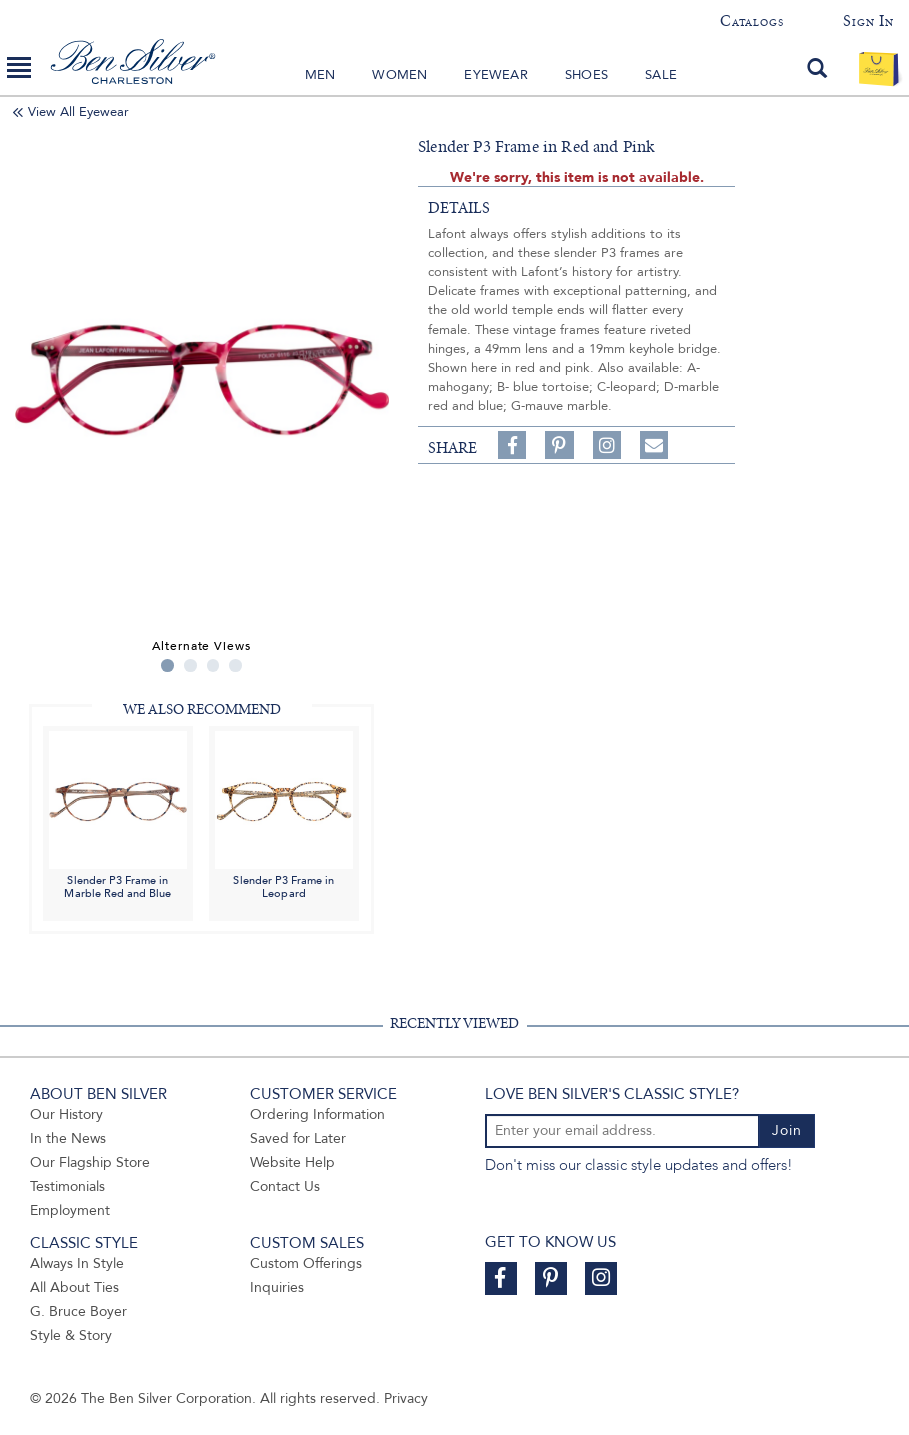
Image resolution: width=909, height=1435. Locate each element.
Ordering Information (317, 1114)
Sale (661, 75)
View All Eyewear (78, 112)
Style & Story (71, 1335)
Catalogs (751, 21)
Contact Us (285, 1186)
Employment (70, 1210)
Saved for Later (298, 1138)
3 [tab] (213, 665)
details (459, 208)
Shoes (586, 75)
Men (320, 75)
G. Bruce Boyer (78, 1311)
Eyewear (495, 75)
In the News (68, 1138)
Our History (66, 1114)
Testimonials (67, 1186)
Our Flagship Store (90, 1162)
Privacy (406, 1398)
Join (787, 1130)
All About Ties (74, 1287)
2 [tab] (190, 665)
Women (399, 75)
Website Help (292, 1162)
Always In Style (77, 1263)
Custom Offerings (306, 1263)
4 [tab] (235, 665)
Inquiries (277, 1287)
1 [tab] (167, 665)
